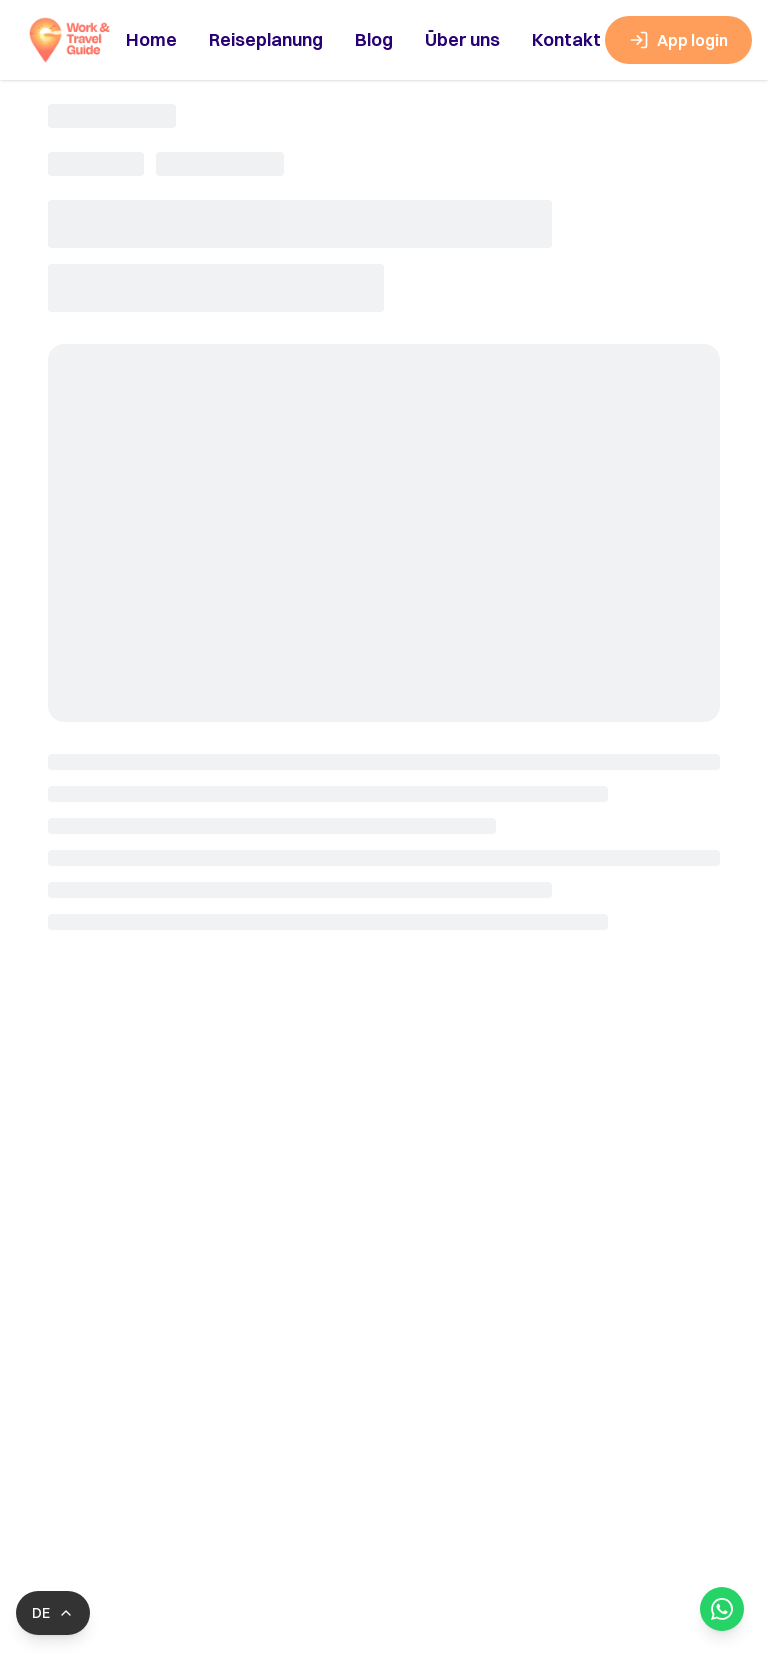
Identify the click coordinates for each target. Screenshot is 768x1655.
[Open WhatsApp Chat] (722, 1609)
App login (678, 40)
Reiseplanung (266, 39)
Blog (374, 39)
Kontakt (566, 39)
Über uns (462, 39)
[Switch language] (53, 1613)
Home (151, 39)
